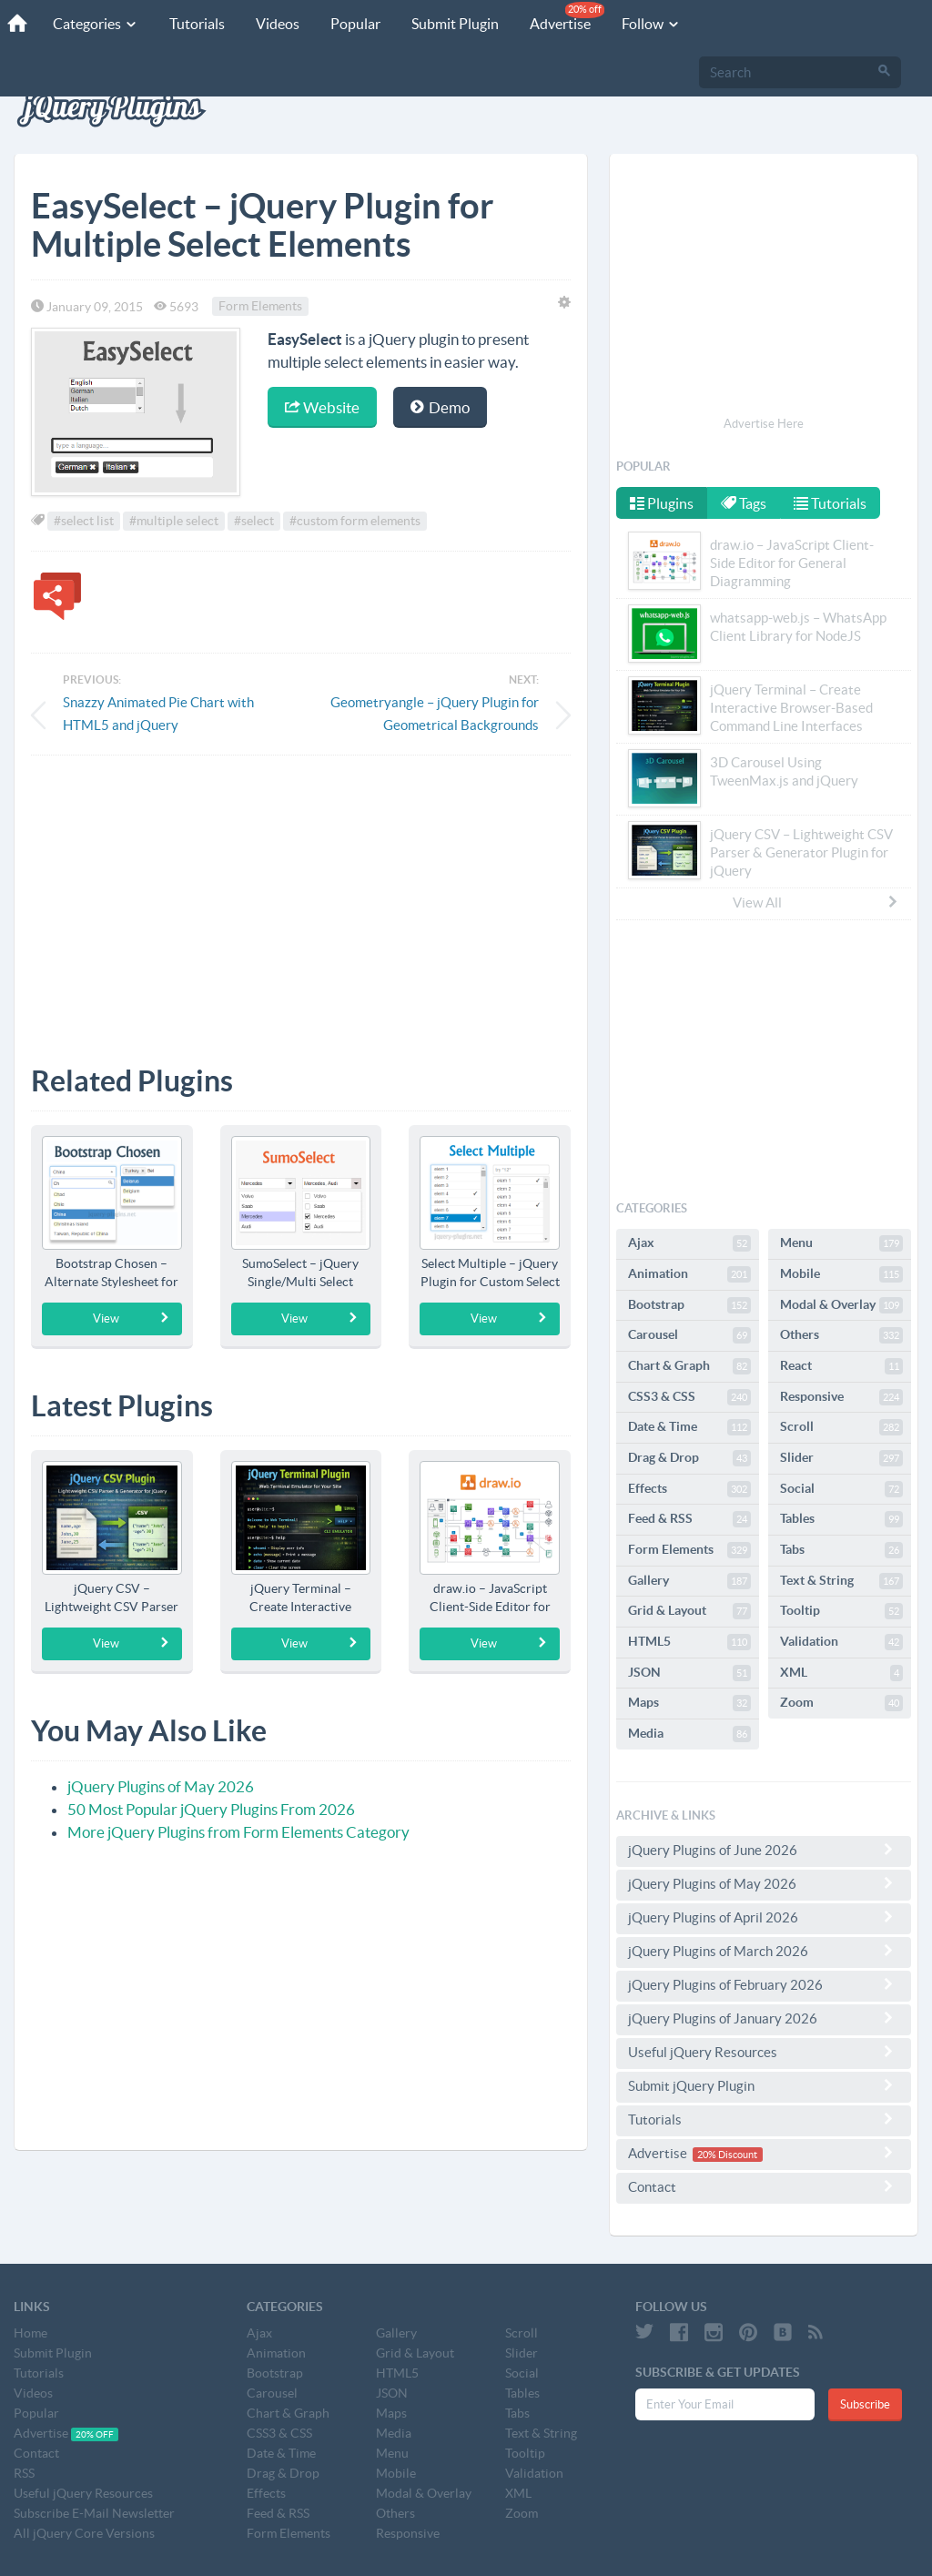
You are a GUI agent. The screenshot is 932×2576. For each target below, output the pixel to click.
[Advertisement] (301, 896)
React (841, 1366)
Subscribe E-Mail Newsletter (94, 2513)
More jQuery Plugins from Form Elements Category (238, 1832)
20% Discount (727, 2154)
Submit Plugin (452, 23)
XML (841, 1673)
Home (30, 2333)
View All (816, 902)
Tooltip (841, 1611)
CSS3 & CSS (689, 1397)
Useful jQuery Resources (763, 2052)
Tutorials (194, 23)
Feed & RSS (689, 1519)
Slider (841, 1458)
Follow (648, 23)
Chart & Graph (689, 1366)
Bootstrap (689, 1305)
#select (254, 520)
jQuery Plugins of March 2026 (763, 1950)
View (131, 1318)
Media (689, 1734)
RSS (24, 2473)
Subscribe (865, 2404)
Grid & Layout (689, 1611)
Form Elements (260, 306)
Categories (93, 23)
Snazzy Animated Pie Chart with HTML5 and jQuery (158, 714)
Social (841, 1489)
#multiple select (173, 520)
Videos (275, 23)
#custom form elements (354, 520)
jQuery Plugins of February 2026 (763, 1984)
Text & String (841, 1581)
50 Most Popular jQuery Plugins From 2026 (211, 1809)
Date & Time (689, 1427)
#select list (84, 520)
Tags (745, 503)
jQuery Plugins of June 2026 (763, 1849)
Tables (841, 1519)
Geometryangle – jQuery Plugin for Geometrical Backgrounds (434, 714)
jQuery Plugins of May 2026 (160, 1786)
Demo (440, 407)
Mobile (841, 1274)
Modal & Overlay (841, 1305)
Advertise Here (764, 424)
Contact (763, 2186)
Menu (841, 1243)
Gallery (689, 1581)
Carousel (689, 1335)
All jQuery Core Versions (84, 2533)
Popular (353, 23)
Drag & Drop (689, 1458)
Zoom (841, 1703)
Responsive (841, 1397)
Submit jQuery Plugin (763, 2085)
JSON (689, 1673)
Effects (689, 1489)
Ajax (689, 1243)
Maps (689, 1703)
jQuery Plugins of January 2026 (763, 2018)
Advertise (564, 17)
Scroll (841, 1427)
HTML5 (689, 1642)
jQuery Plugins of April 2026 (763, 1917)
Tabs (841, 1550)
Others (841, 1335)
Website (322, 407)
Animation (689, 1274)
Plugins (662, 503)
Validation (841, 1642)
